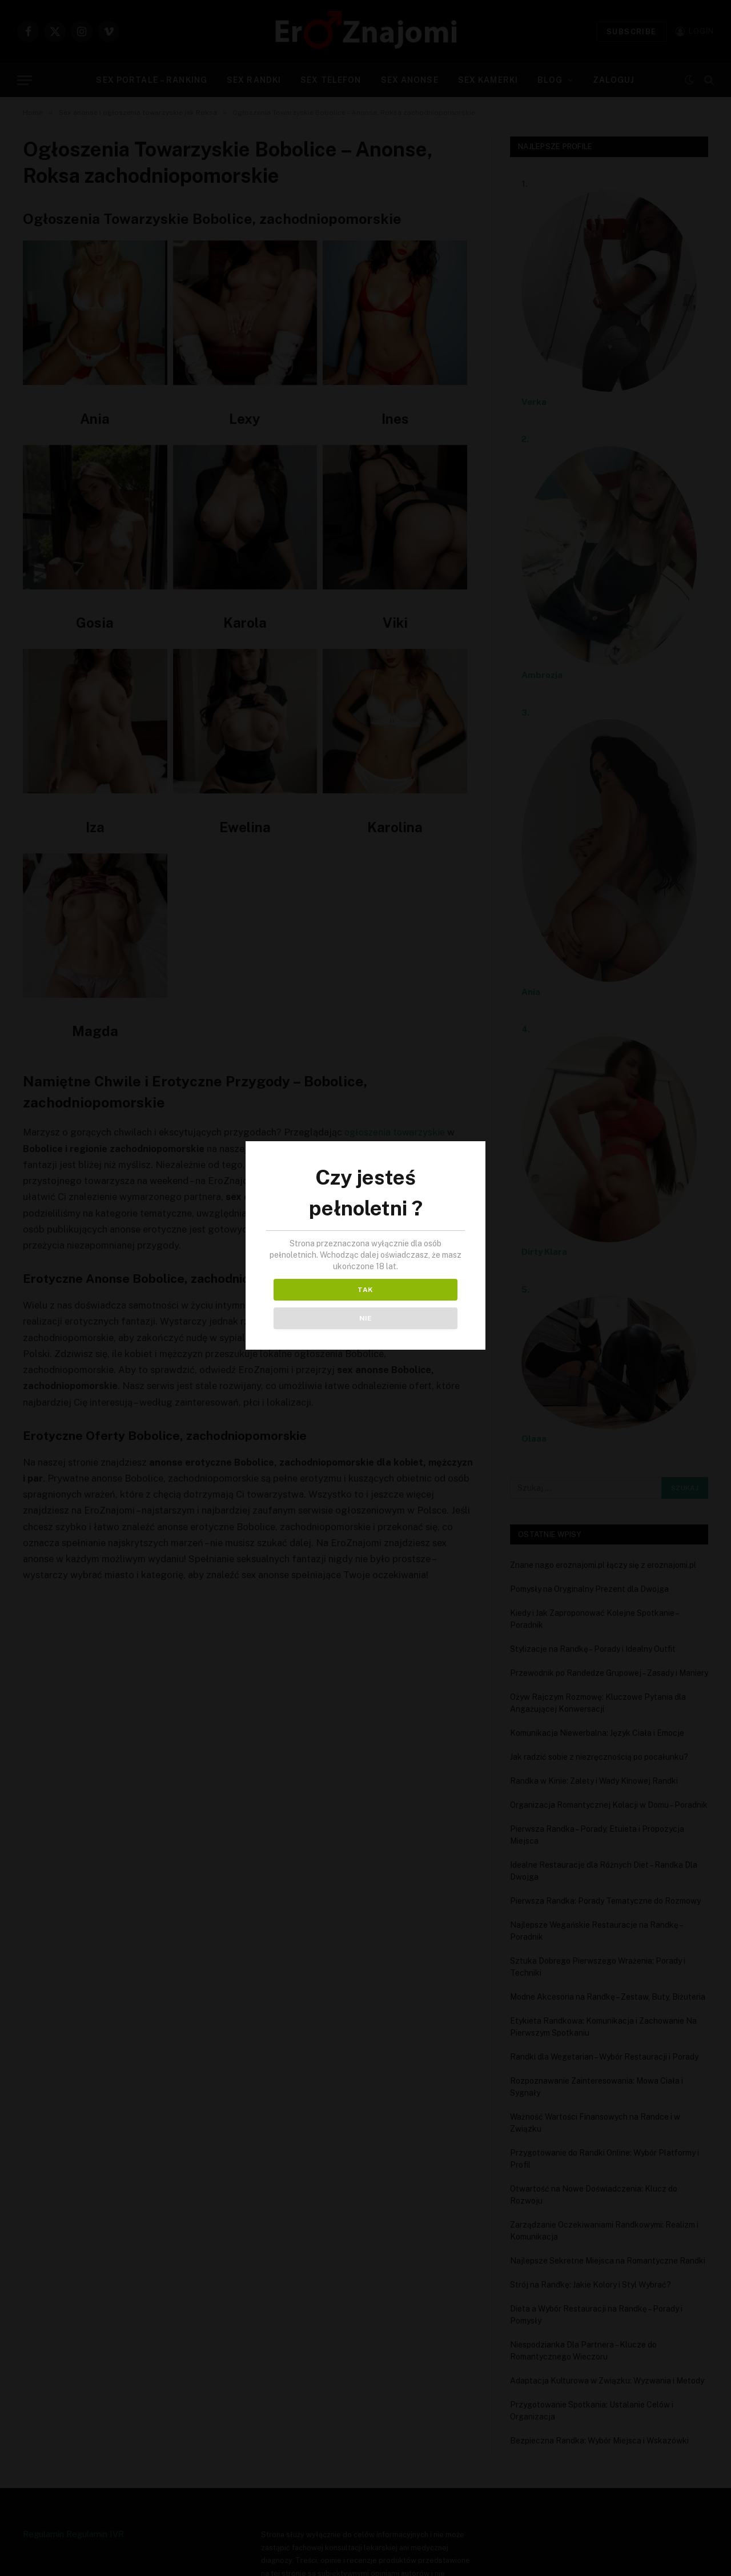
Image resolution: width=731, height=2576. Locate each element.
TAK (315, 1304)
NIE (416, 1304)
